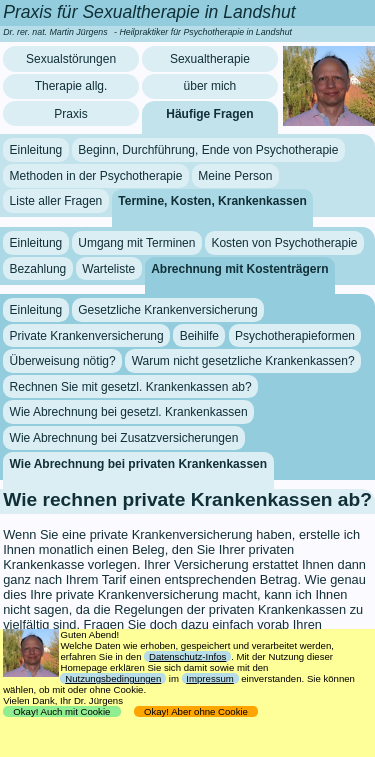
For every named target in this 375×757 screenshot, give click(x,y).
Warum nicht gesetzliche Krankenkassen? (243, 361)
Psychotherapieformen (295, 336)
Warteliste (108, 268)
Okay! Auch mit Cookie (62, 711)
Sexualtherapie (210, 59)
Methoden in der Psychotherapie (96, 176)
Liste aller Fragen (56, 201)
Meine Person (235, 176)
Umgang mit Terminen (136, 243)
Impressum (209, 678)
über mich (210, 86)
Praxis (70, 114)
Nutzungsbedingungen (113, 678)
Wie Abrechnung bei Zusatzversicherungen (124, 438)
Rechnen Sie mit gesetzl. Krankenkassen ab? (131, 387)
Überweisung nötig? (63, 361)
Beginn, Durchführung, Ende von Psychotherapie (208, 150)
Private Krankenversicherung (87, 336)
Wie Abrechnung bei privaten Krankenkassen (139, 463)
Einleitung (36, 150)
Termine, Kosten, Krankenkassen (212, 201)
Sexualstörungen (71, 59)
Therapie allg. (71, 86)
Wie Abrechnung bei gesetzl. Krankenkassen (129, 412)
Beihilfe (199, 336)
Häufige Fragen (209, 114)
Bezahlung (38, 268)
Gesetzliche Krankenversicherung (167, 310)
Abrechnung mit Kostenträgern (239, 268)
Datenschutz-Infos (187, 656)
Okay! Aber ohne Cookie (196, 711)
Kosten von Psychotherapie (284, 243)
